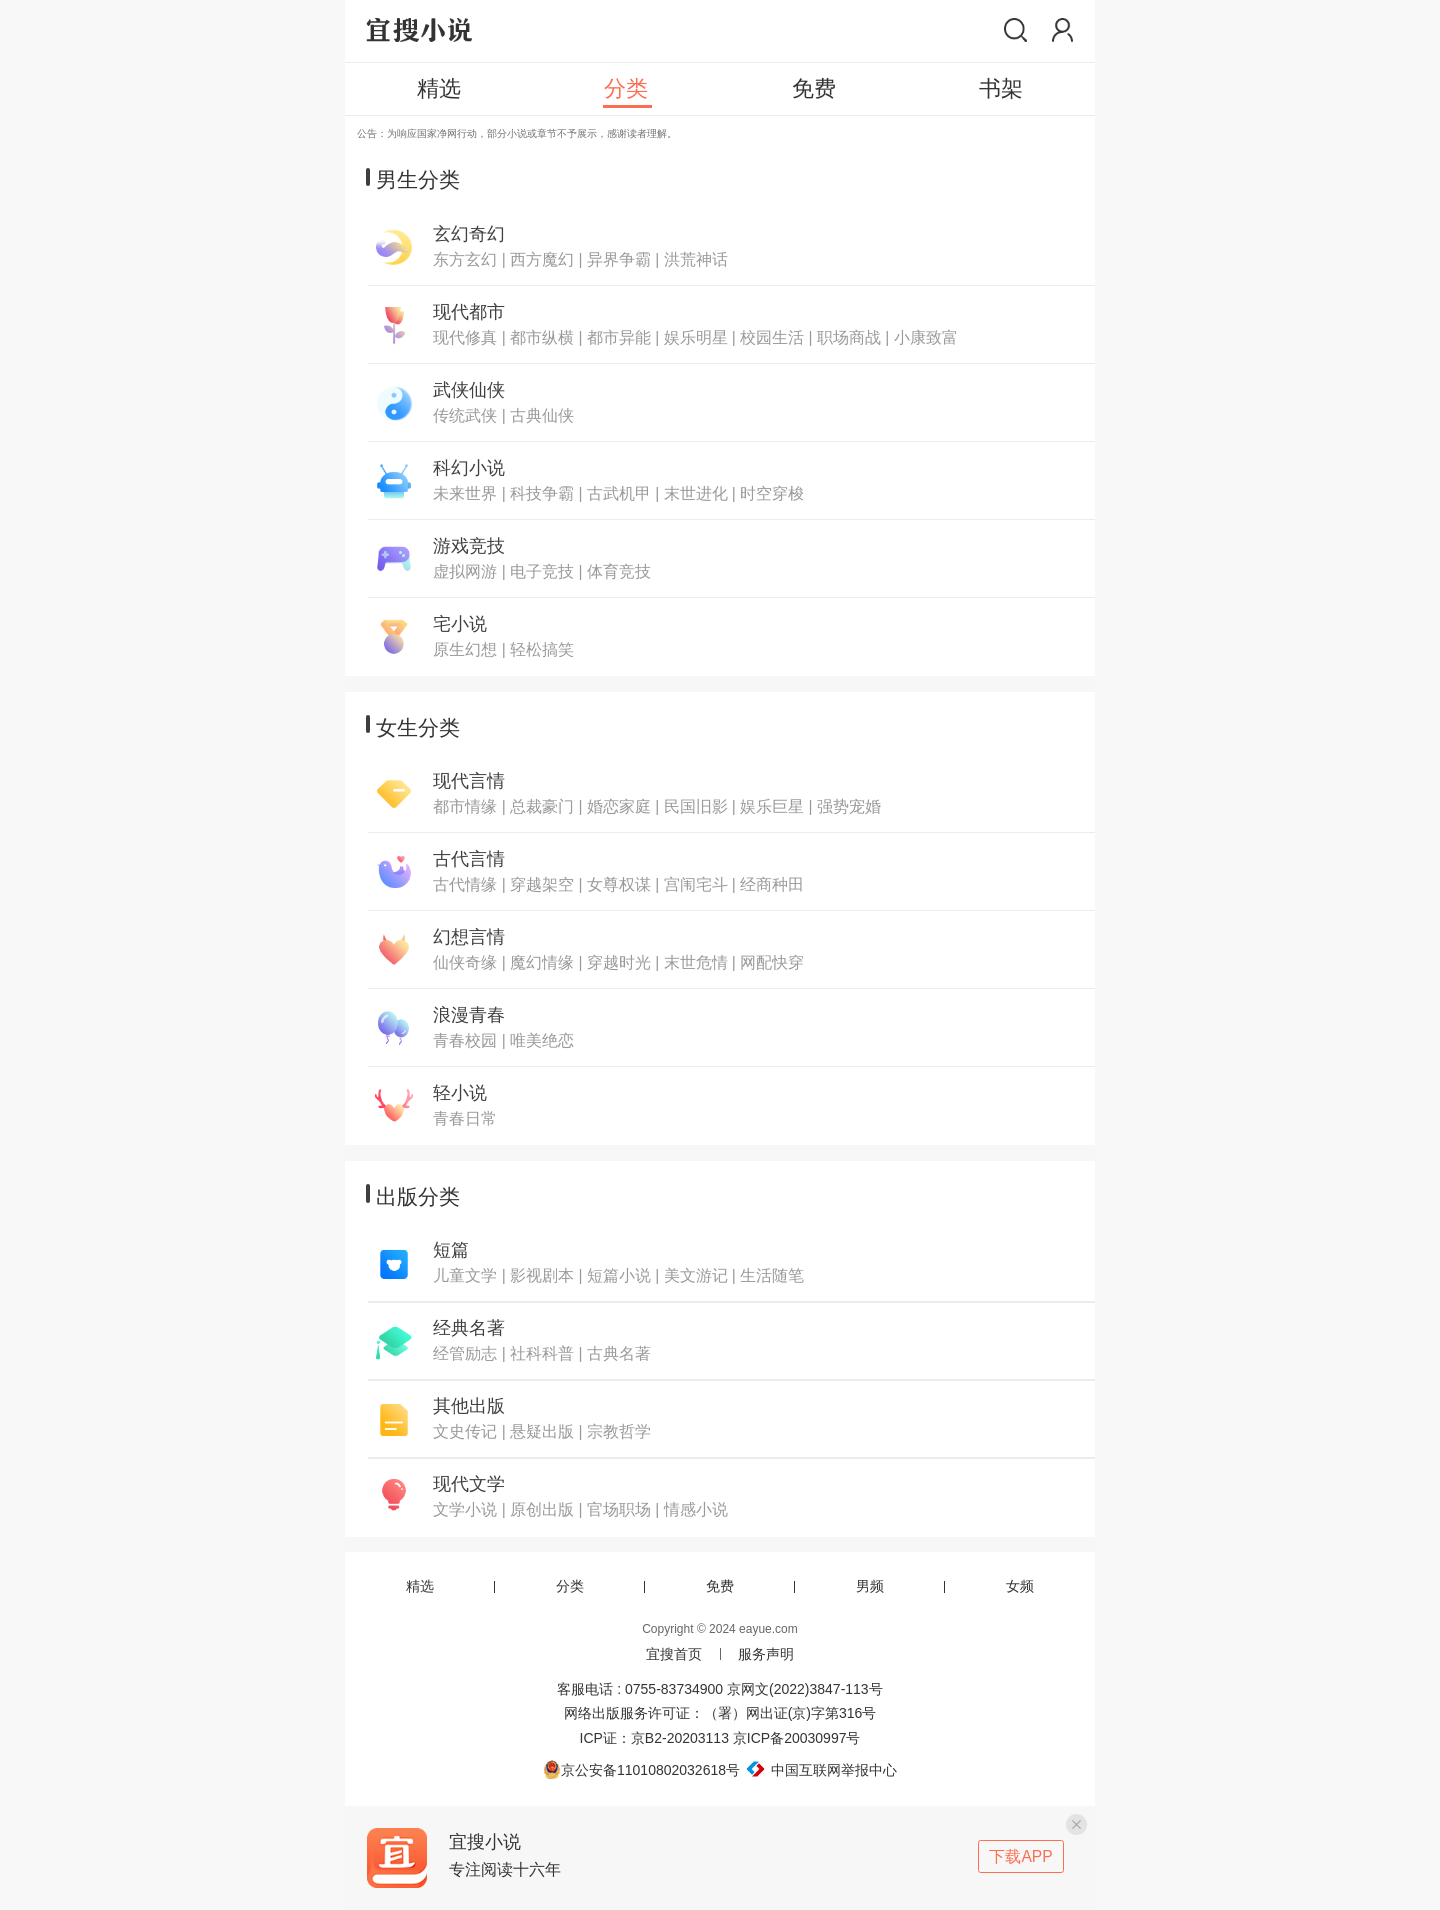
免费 (720, 1586)
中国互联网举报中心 (818, 1770)
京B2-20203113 (680, 1738)
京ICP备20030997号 (797, 1738)
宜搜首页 (674, 1654)
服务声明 (766, 1654)
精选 (420, 1586)
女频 (1020, 1586)
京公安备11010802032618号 (641, 1770)
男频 (870, 1586)
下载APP (1020, 1856)
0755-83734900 (674, 1689)
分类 (570, 1586)
